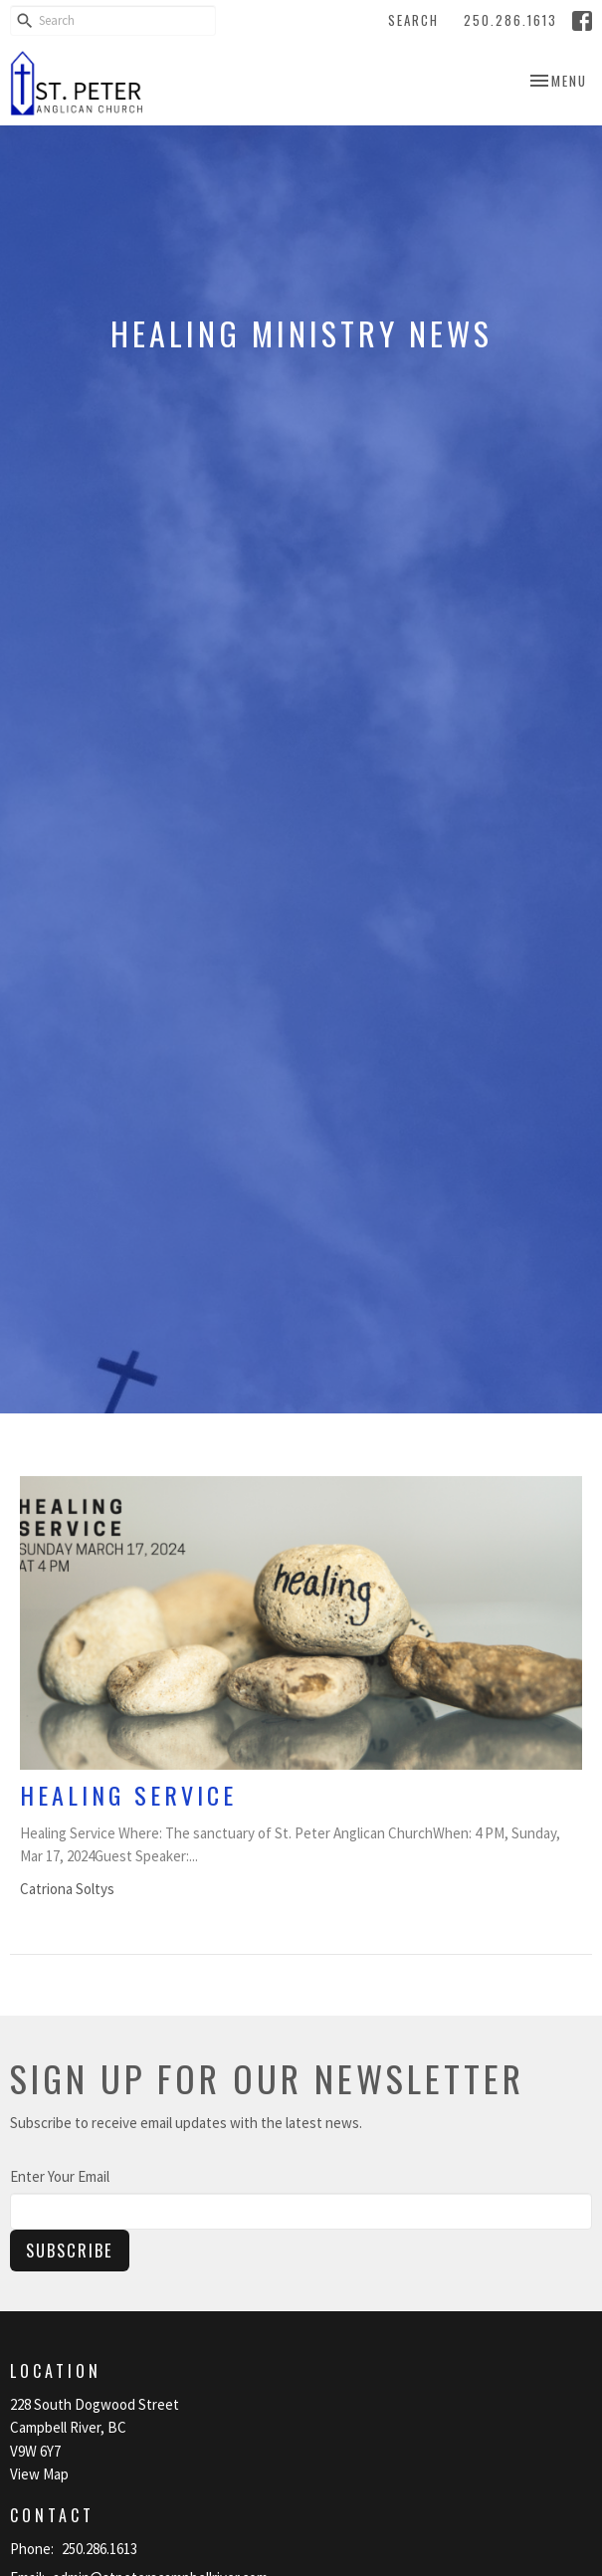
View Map (39, 2474)
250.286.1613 (510, 20)
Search (413, 20)
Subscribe (69, 2250)
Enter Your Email (59, 2176)
